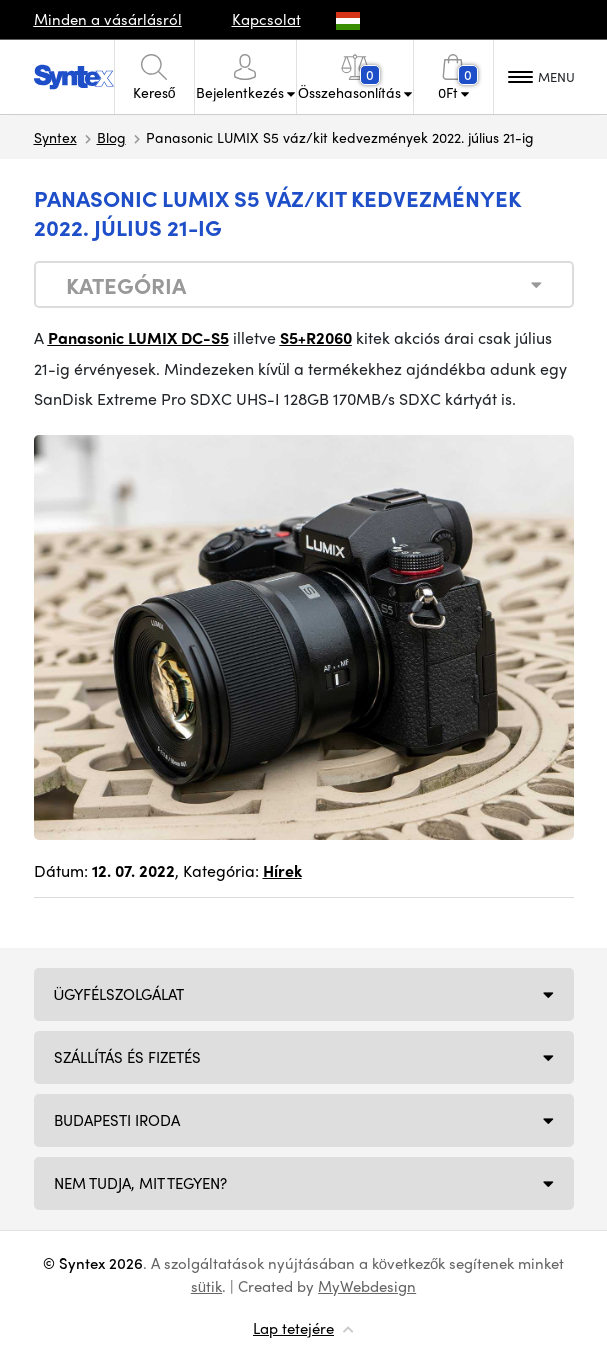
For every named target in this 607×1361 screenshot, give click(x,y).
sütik (206, 1286)
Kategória (126, 285)
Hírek (282, 870)
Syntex (55, 137)
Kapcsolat (266, 19)
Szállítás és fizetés (127, 1057)
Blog (111, 137)
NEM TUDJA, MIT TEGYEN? (140, 1183)
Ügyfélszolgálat (119, 994)
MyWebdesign (367, 1286)
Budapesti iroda (117, 1120)
